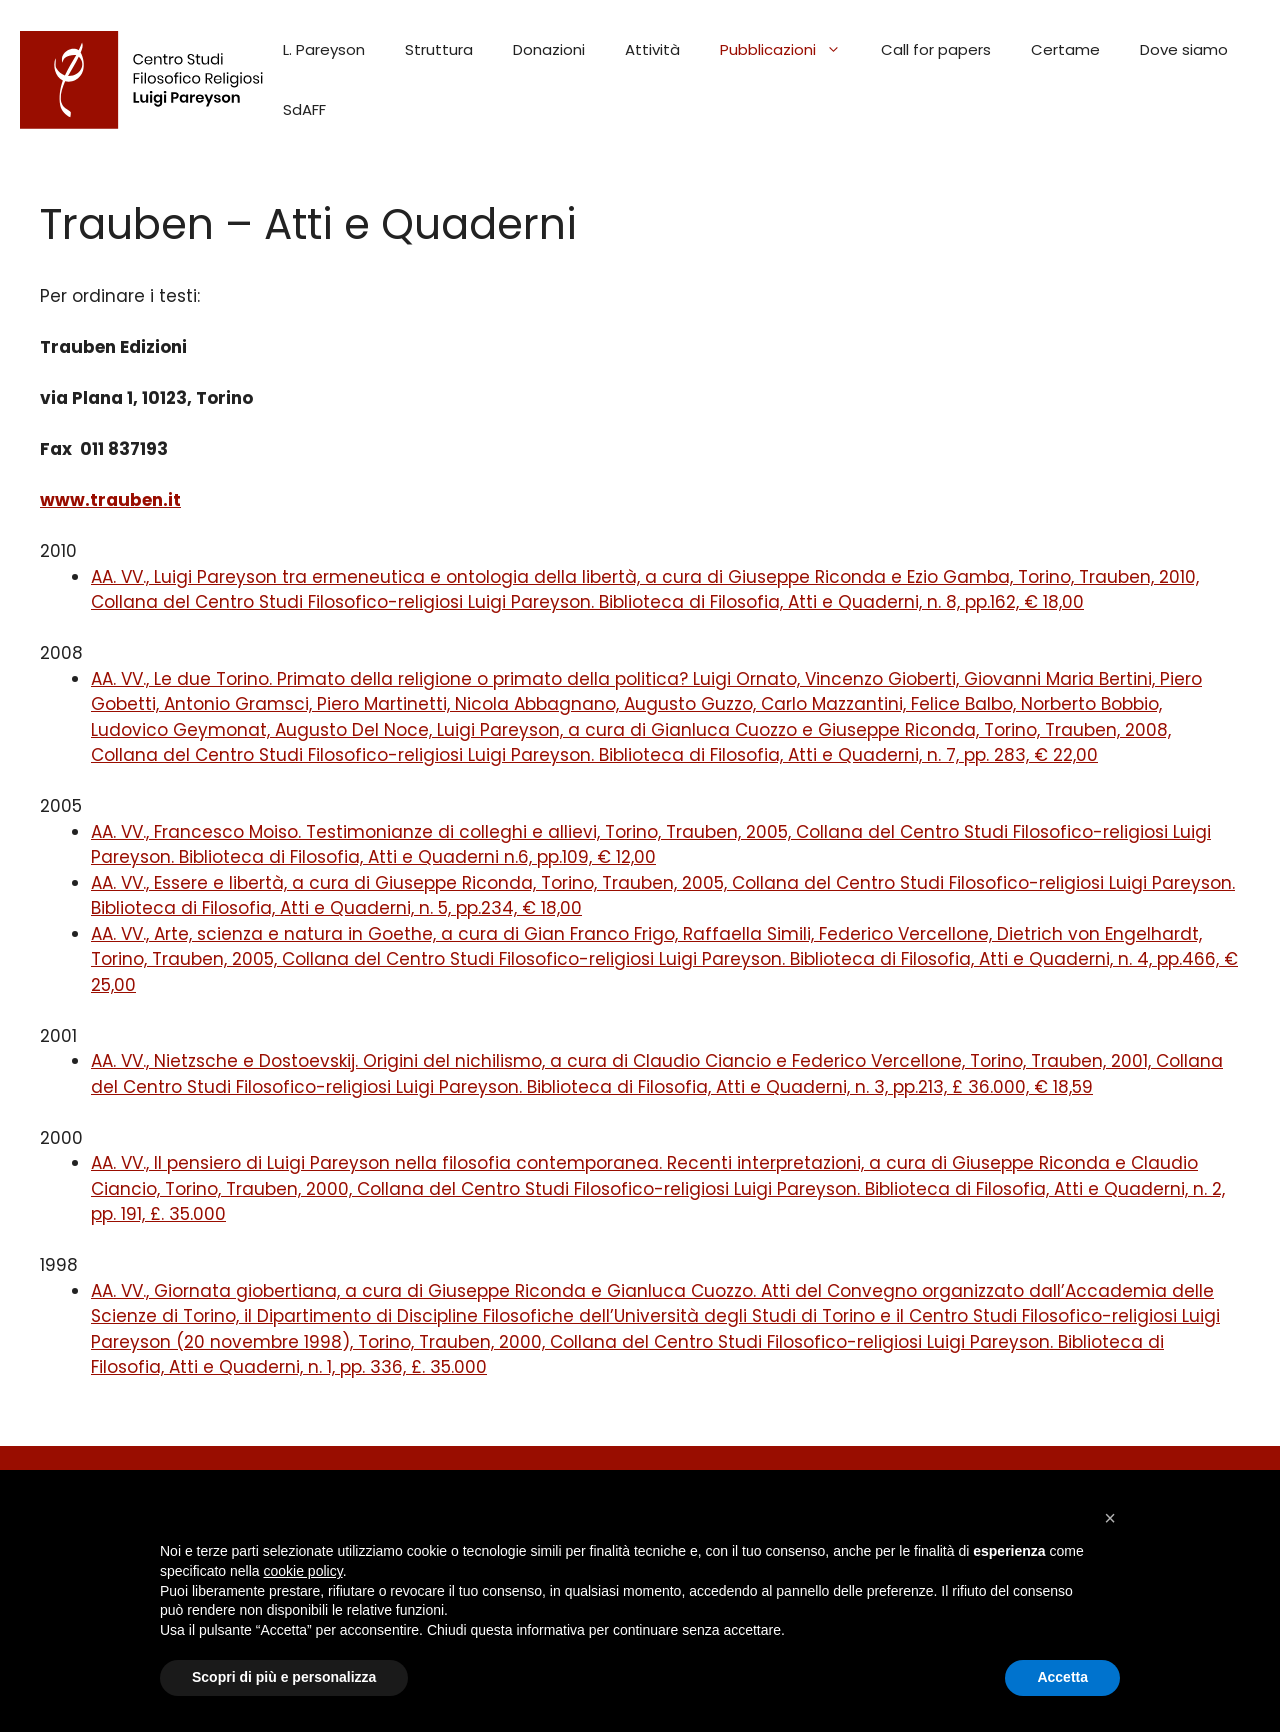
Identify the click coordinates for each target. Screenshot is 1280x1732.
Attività (652, 49)
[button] (1110, 1518)
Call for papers (936, 49)
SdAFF (304, 109)
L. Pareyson (324, 49)
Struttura (439, 49)
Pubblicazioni (790, 50)
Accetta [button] (1062, 1677)
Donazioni (549, 49)
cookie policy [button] (303, 1571)
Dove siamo (1184, 49)
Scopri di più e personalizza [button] (284, 1677)
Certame (1065, 49)
